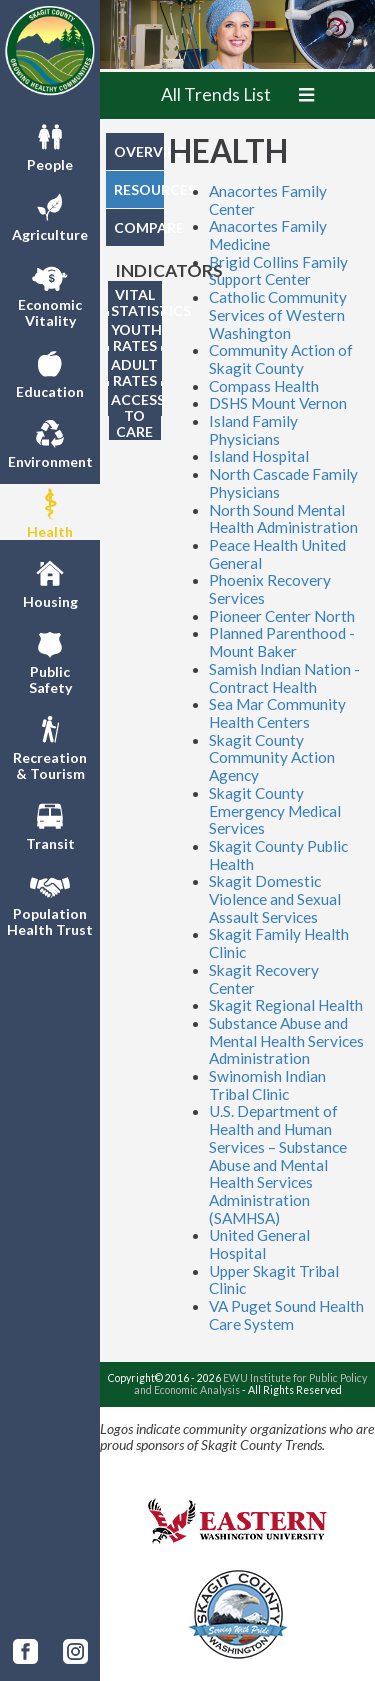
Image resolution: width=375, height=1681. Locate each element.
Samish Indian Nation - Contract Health (284, 678)
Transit (50, 824)
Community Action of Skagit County (281, 359)
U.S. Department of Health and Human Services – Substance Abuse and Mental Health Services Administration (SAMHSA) (278, 1164)
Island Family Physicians (253, 430)
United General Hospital (259, 1244)
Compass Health (264, 386)
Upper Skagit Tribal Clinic (274, 1280)
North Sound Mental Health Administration (283, 519)
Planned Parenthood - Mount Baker (282, 642)
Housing (50, 582)
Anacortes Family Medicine (268, 235)
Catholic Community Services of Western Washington (278, 314)
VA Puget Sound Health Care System (286, 1315)
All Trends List (216, 94)
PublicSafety (50, 660)
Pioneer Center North (282, 616)
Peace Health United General (277, 554)
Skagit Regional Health (286, 1005)
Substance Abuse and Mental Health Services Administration (286, 1040)
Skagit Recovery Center (264, 979)
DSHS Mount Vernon (278, 403)
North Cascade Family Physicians (283, 483)
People (50, 145)
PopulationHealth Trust (50, 902)
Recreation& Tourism (50, 746)
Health (50, 512)
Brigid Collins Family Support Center (278, 271)
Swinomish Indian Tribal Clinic (267, 1085)
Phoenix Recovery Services (270, 589)
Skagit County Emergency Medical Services (275, 810)
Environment (50, 442)
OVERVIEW (139, 151)
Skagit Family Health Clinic (279, 943)
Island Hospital (259, 456)
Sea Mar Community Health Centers (277, 713)
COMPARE (139, 227)
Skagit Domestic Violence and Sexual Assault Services (275, 898)
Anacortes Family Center (268, 200)
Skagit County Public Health (278, 855)
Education (50, 372)
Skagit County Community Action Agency (272, 757)
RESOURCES (139, 189)
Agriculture (50, 215)
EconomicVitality (50, 293)
